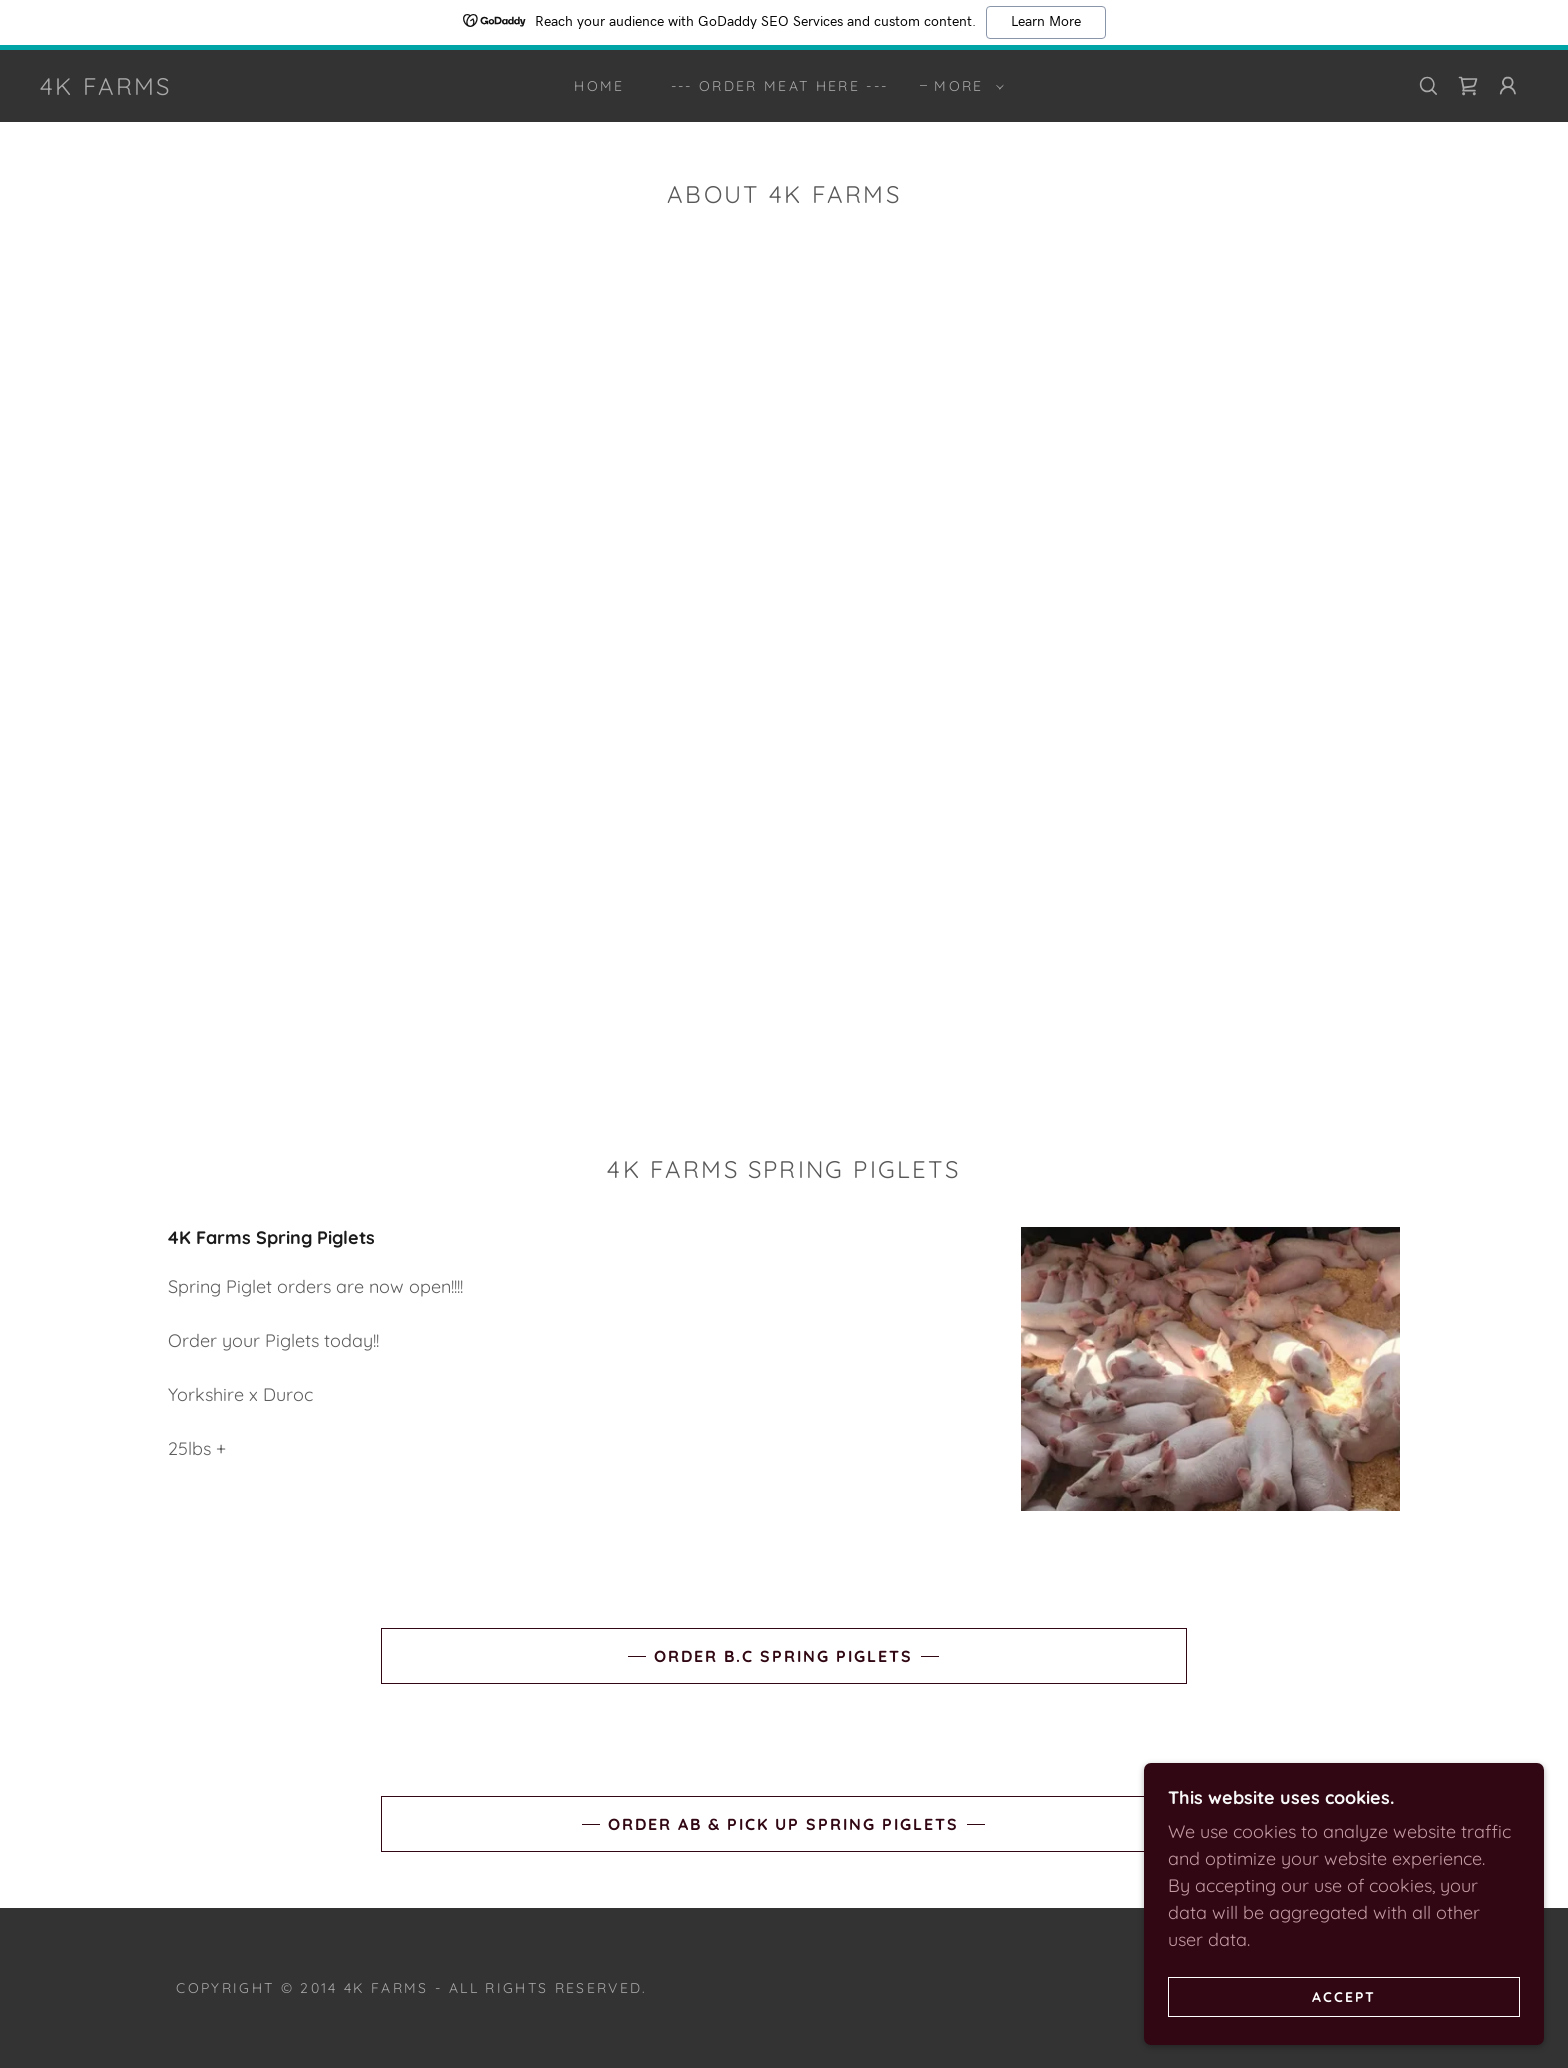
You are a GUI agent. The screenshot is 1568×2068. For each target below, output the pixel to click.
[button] (963, 86)
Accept (1344, 1996)
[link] (105, 88)
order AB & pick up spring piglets (783, 1824)
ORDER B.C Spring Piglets (783, 1656)
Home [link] (599, 86)
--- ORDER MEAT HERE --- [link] (780, 86)
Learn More (1046, 22)
